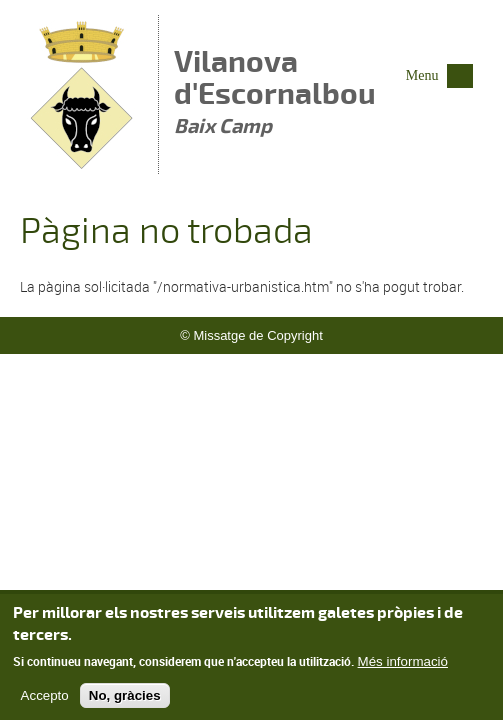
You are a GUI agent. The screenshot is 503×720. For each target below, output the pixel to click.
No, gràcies (125, 702)
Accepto (45, 702)
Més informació (403, 667)
